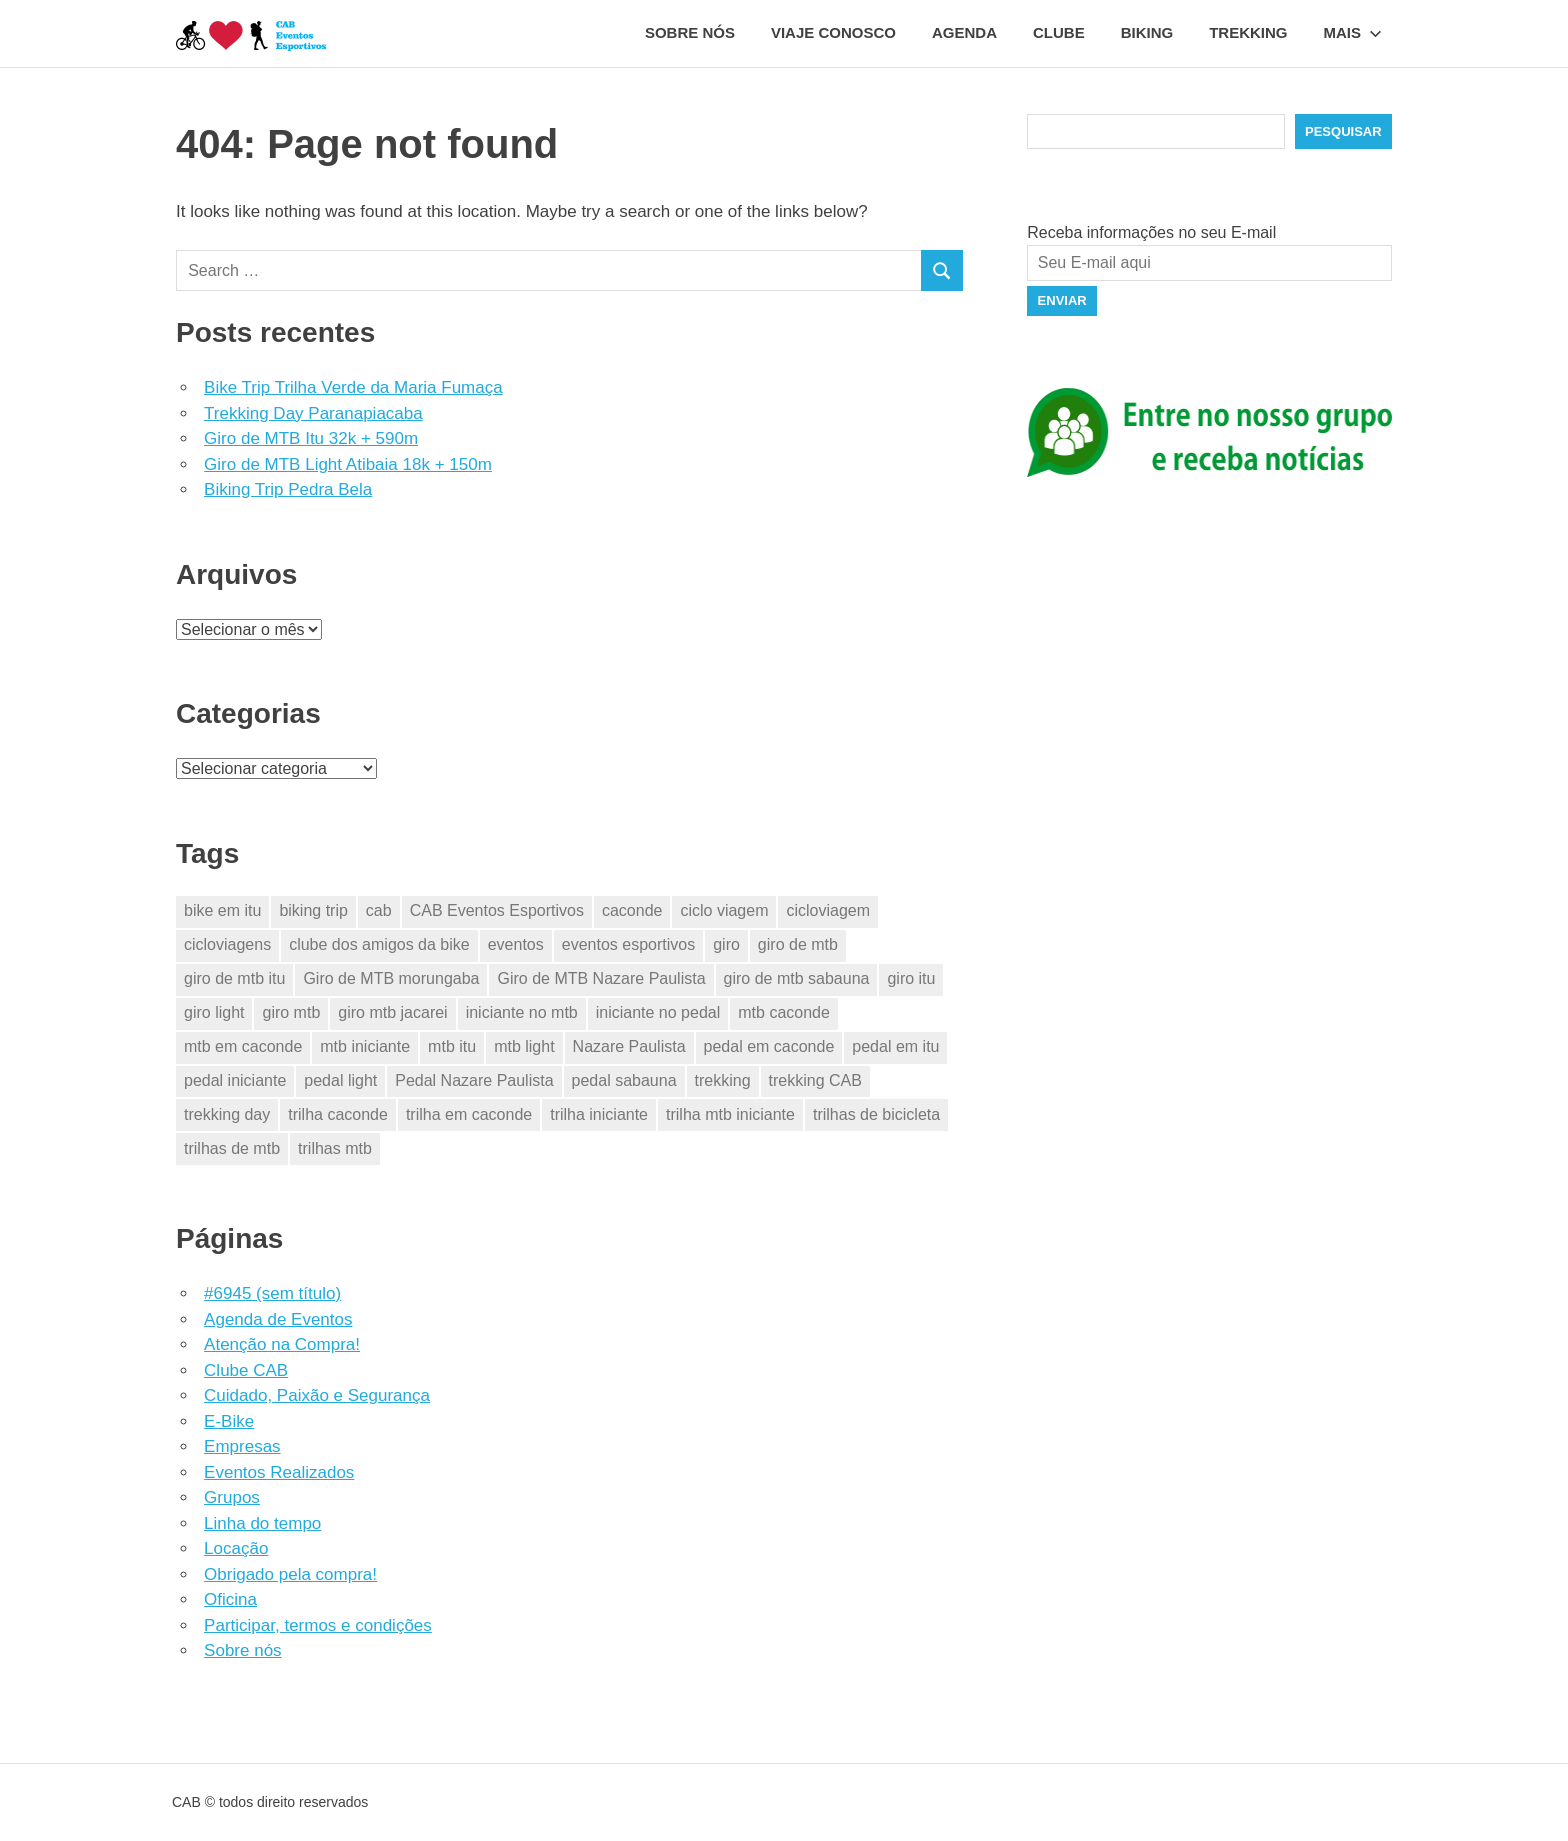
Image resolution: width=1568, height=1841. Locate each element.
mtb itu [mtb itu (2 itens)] (452, 1046)
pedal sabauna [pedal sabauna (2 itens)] (624, 1080)
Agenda (964, 32)
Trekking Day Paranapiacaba (313, 413)
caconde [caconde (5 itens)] (632, 910)
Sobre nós (690, 32)
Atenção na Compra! (282, 1344)
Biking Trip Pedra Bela (288, 489)
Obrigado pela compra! (290, 1574)
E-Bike (229, 1421)
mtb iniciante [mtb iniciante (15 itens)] (365, 1046)
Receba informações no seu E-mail (1151, 232)
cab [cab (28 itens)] (379, 910)
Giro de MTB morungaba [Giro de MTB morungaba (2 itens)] (391, 978)
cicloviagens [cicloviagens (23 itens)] (227, 944)
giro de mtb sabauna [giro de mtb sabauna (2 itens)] (797, 978)
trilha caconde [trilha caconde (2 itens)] (338, 1114)
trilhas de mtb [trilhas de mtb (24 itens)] (232, 1148)
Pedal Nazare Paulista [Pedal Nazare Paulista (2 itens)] (474, 1080)
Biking (1147, 32)
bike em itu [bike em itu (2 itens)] (222, 910)
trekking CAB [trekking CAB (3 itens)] (815, 1080)
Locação (236, 1548)
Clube (1059, 32)
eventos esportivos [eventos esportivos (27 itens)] (628, 944)
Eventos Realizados (279, 1472)
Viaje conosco (833, 32)
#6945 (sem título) (272, 1293)
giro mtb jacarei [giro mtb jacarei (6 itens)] (392, 1012)
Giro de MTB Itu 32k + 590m (311, 438)
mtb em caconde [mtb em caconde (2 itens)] (243, 1046)
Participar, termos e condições (318, 1625)
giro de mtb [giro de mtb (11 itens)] (798, 944)
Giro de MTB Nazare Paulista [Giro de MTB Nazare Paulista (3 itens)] (601, 978)
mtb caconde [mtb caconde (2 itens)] (784, 1012)
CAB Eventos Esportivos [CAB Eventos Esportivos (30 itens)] (497, 910)
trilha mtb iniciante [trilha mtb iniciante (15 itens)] (730, 1114)
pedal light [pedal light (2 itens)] (340, 1080)
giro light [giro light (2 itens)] (214, 1012)
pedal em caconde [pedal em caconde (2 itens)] (769, 1046)
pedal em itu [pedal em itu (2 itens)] (895, 1046)
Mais (1353, 32)
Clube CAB (246, 1370)
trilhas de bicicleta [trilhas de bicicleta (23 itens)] (876, 1114)
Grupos (232, 1497)
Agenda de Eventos (278, 1319)
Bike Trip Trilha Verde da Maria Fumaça (353, 387)
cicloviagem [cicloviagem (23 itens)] (828, 910)
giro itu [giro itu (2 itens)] (911, 978)
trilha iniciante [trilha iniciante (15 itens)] (599, 1114)
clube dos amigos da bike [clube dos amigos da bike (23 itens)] (379, 944)
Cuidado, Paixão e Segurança (317, 1395)
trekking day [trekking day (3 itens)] (227, 1114)
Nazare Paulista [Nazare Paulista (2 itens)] (629, 1046)
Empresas (242, 1446)
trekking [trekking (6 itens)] (723, 1080)
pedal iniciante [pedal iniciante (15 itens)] (235, 1080)
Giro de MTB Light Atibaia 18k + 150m (348, 464)
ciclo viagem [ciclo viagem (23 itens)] (724, 910)
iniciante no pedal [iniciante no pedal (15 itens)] (658, 1012)
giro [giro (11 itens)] (726, 944)
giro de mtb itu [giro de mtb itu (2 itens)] (234, 978)
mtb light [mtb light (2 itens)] (524, 1046)
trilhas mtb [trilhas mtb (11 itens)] (335, 1148)
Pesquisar (1343, 131)
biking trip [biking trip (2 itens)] (313, 910)
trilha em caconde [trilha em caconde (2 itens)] (469, 1114)
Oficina (230, 1599)
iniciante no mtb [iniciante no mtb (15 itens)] (522, 1012)
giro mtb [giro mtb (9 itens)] (291, 1012)
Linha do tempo (262, 1523)
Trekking (1248, 32)
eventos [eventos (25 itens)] (516, 944)
